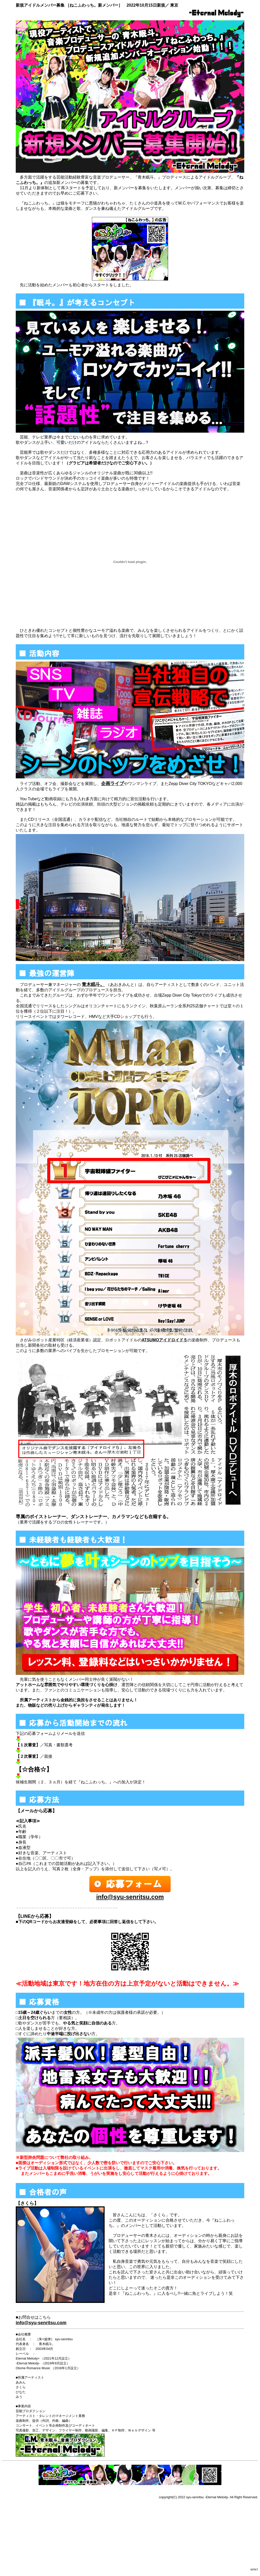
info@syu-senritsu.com (130, 1896)
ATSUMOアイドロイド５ (164, 1340)
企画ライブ (112, 783)
